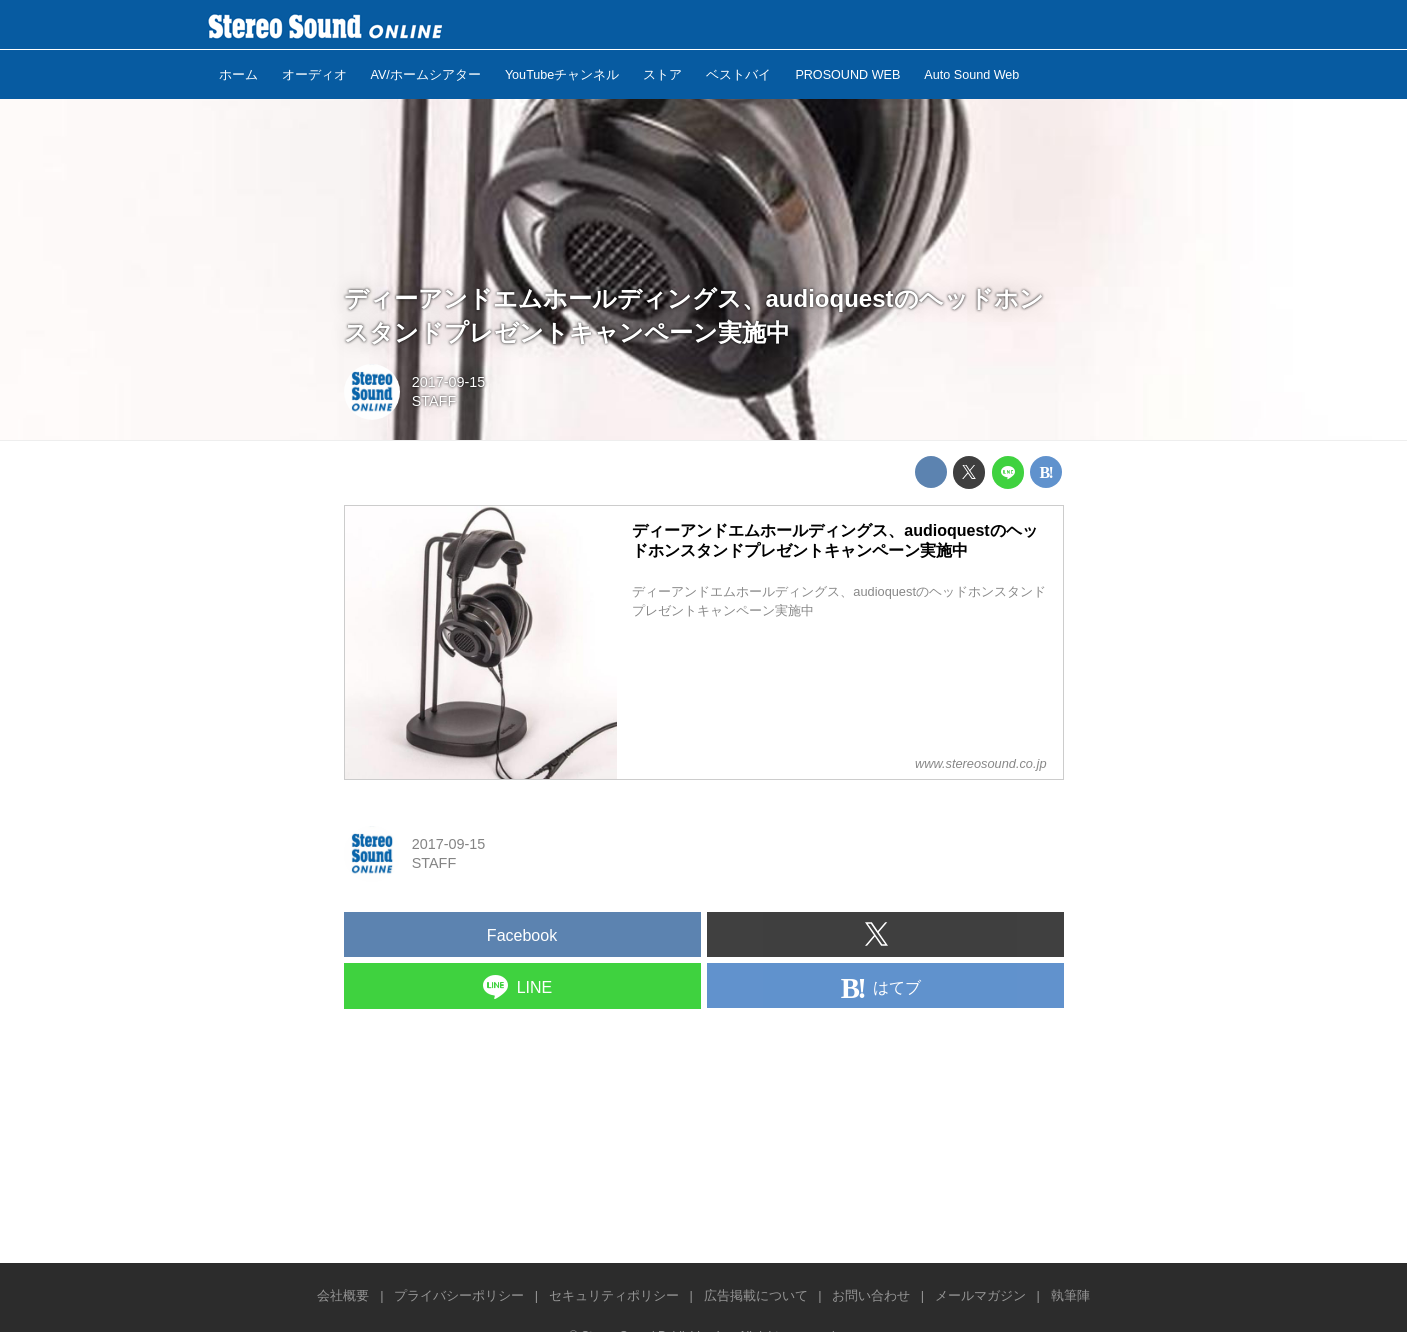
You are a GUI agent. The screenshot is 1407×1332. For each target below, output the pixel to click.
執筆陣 (1070, 1295)
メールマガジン (980, 1295)
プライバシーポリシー (459, 1295)
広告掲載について (756, 1295)
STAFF (434, 401)
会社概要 (343, 1295)
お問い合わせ (871, 1295)
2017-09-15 (449, 382)
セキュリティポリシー (614, 1295)
